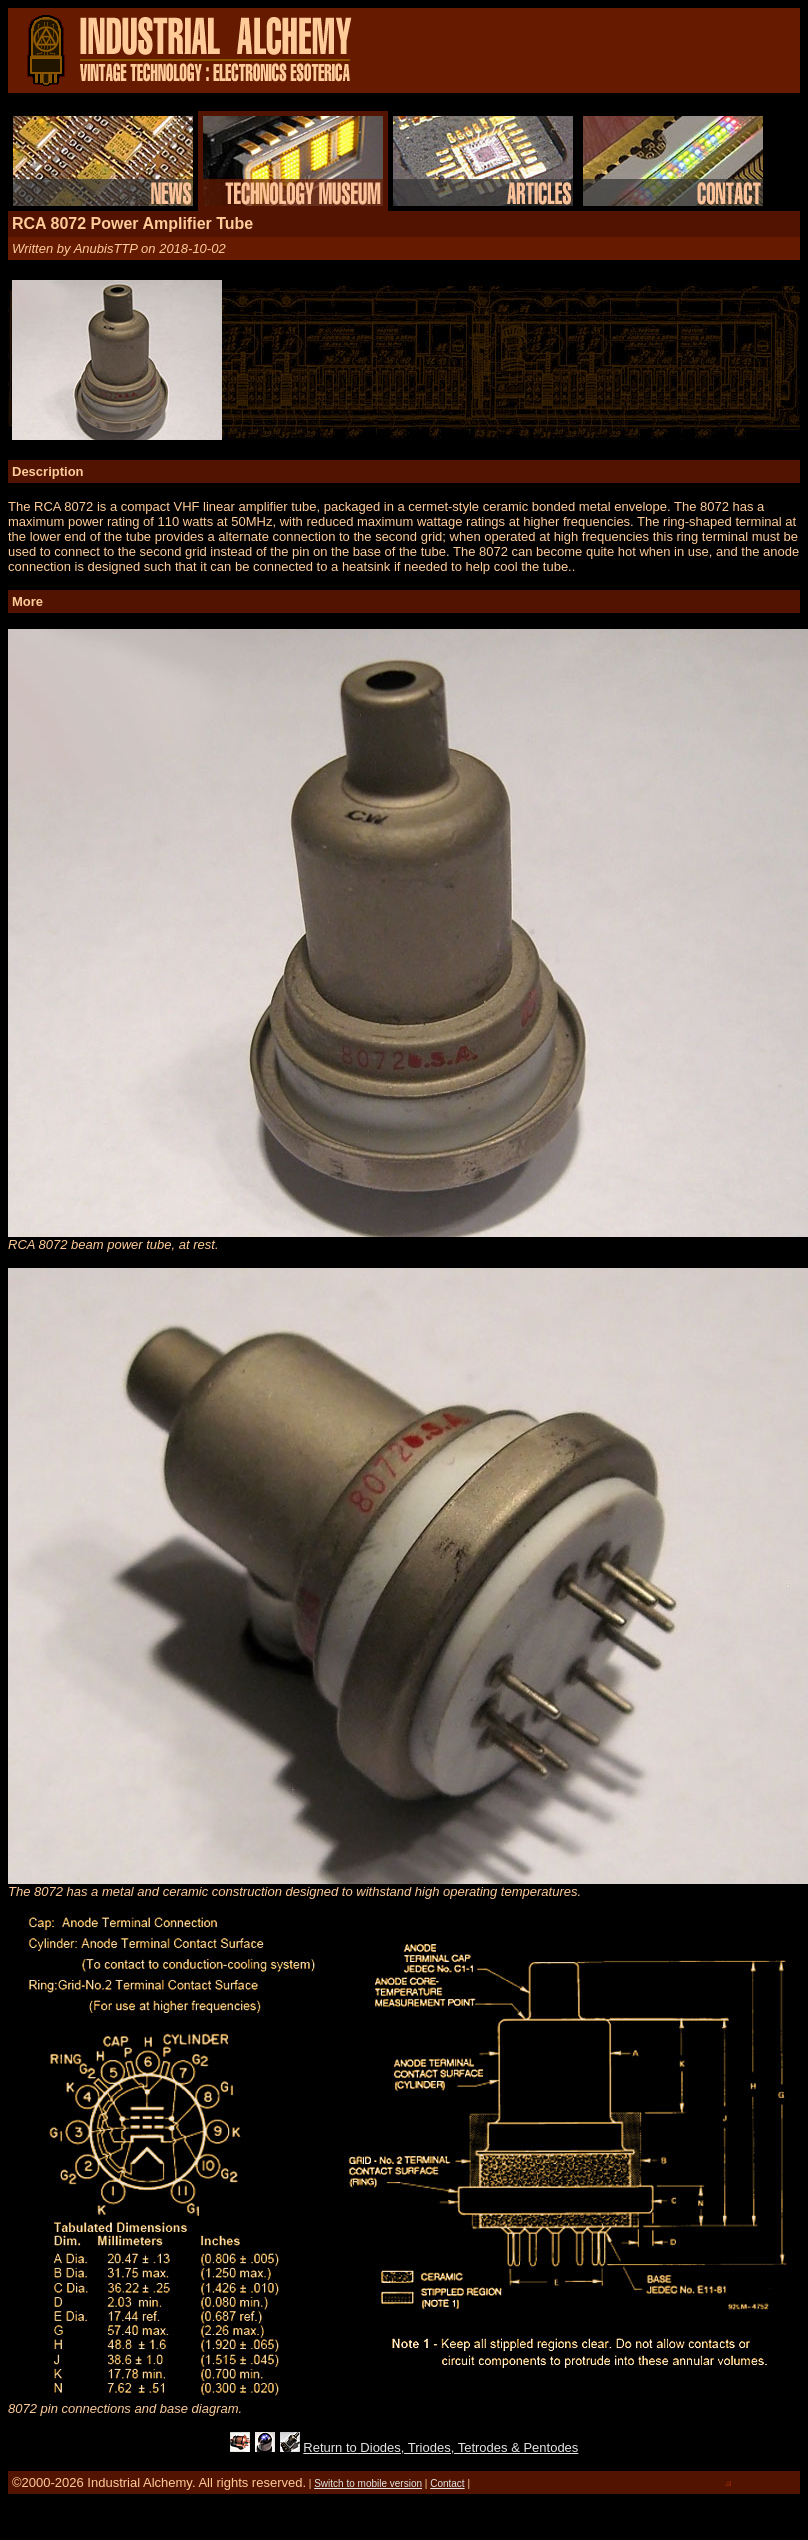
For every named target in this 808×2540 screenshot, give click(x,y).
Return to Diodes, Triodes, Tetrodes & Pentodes (440, 2447)
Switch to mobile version (368, 2483)
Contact (447, 2483)
